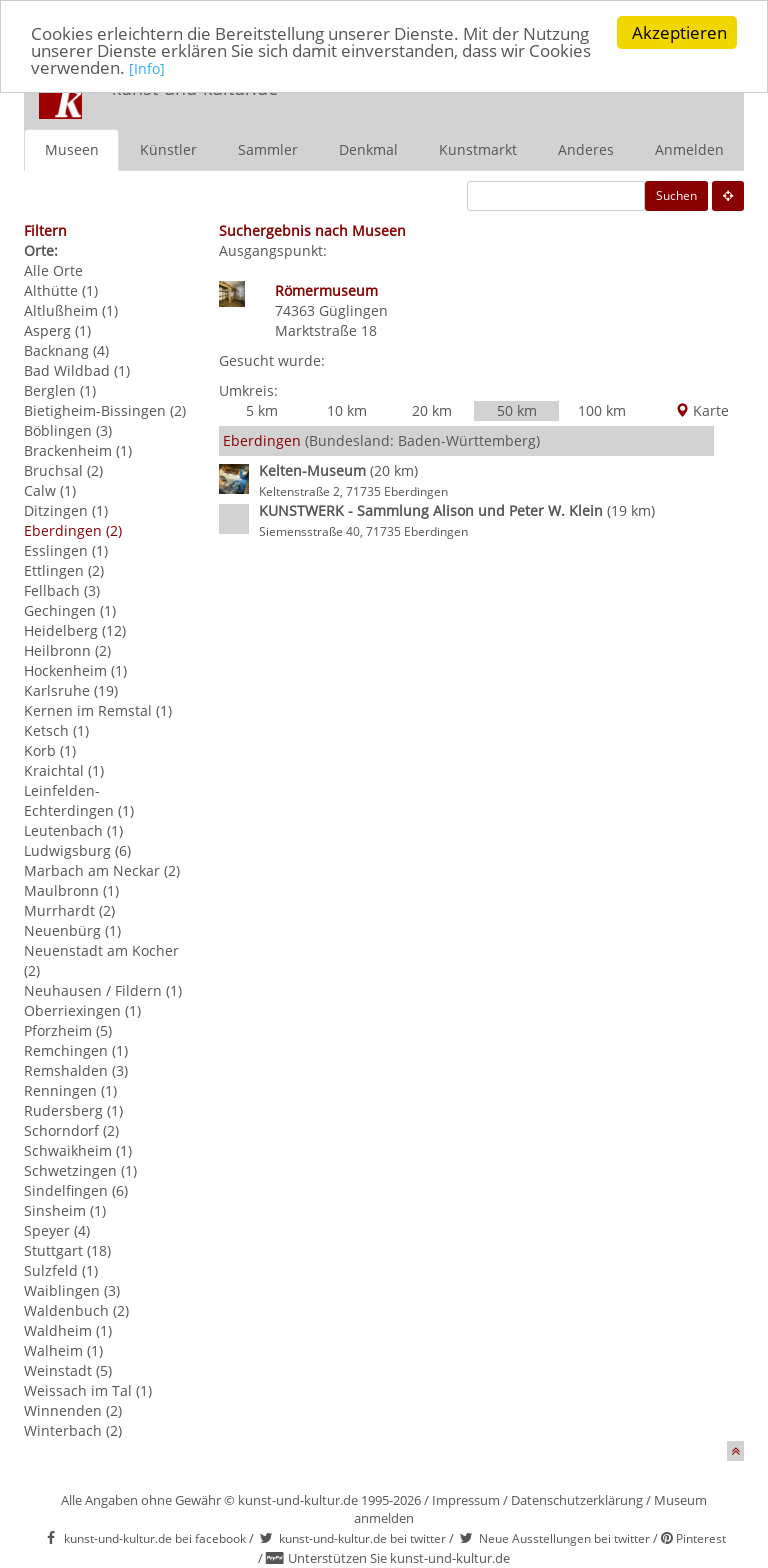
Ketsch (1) (56, 730)
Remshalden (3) (76, 1070)
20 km (432, 410)
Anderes (586, 149)
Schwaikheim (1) (78, 1150)
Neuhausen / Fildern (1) (103, 990)
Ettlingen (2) (64, 570)
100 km (602, 410)
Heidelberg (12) (75, 630)
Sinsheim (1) (65, 1210)
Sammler (268, 149)
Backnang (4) (66, 350)
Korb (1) (50, 750)
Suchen (676, 195)
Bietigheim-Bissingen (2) (105, 410)
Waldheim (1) (68, 1330)
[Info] (147, 68)
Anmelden (689, 149)
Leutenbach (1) (73, 830)
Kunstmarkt (478, 149)
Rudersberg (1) (73, 1110)
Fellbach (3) (62, 590)
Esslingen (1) (66, 550)
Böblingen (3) (68, 430)
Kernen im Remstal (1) (98, 710)
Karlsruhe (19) (71, 690)
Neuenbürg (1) (72, 930)
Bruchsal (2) (63, 470)
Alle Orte (53, 270)
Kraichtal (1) (64, 770)
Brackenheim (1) (78, 450)
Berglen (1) (60, 390)
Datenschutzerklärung (577, 1500)
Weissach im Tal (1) (88, 1390)
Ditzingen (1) (66, 510)
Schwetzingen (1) (80, 1170)
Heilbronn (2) (67, 650)
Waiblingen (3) (72, 1290)
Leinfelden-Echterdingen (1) (79, 800)
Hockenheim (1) (75, 670)
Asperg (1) (57, 330)
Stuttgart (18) (67, 1250)
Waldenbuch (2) (76, 1310)
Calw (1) (50, 490)
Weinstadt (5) (68, 1370)
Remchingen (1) (76, 1050)
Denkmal (368, 149)
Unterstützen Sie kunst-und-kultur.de (399, 1558)
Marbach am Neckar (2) (102, 870)
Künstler (168, 149)
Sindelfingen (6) (76, 1190)
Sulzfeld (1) (61, 1270)
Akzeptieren (679, 32)
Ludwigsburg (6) (77, 850)
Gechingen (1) (70, 610)
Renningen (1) (70, 1090)
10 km (347, 410)
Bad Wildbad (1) (77, 370)
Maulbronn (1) (71, 890)
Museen (72, 149)
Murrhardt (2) (69, 910)
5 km (262, 410)
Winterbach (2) (73, 1430)
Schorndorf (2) (71, 1130)
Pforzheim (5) (68, 1030)
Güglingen (353, 310)
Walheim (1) (63, 1350)
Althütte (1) (61, 290)
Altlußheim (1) (71, 310)
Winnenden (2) (73, 1410)
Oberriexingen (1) (82, 1010)
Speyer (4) (57, 1230)
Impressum (466, 1500)
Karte (702, 410)
